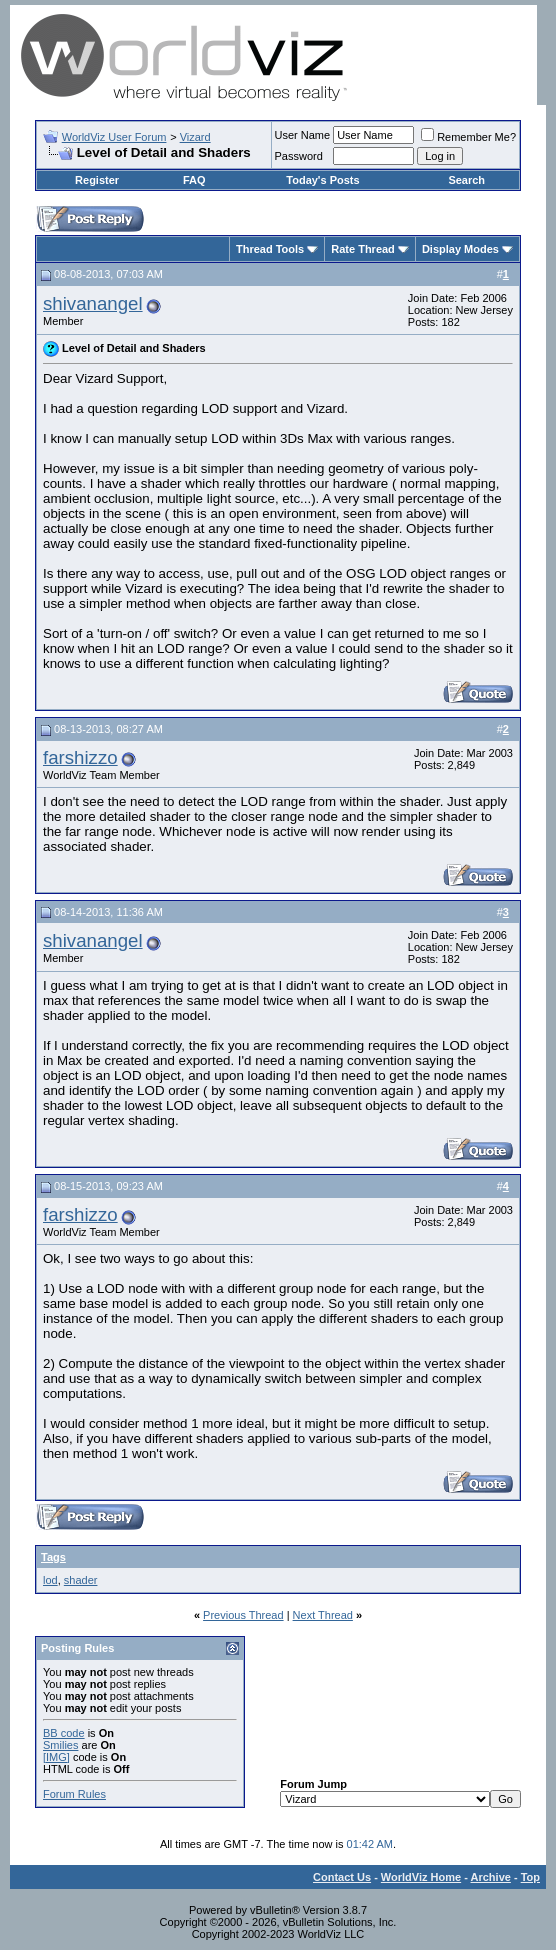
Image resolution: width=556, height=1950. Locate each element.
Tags (53, 1557)
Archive (491, 1877)
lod (50, 1580)
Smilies (60, 1745)
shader (81, 1580)
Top (530, 1877)
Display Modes (460, 249)
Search (466, 180)
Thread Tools (270, 249)
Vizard (195, 137)
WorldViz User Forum (114, 137)
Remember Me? (468, 137)
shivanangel (93, 303)
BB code (64, 1733)
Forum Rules (74, 1794)
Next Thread (323, 1615)
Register (97, 180)
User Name (303, 135)
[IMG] (56, 1757)
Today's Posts (322, 180)
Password (299, 156)
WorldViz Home (421, 1877)
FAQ (194, 180)
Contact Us (342, 1877)
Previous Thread (243, 1615)
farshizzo (80, 757)
